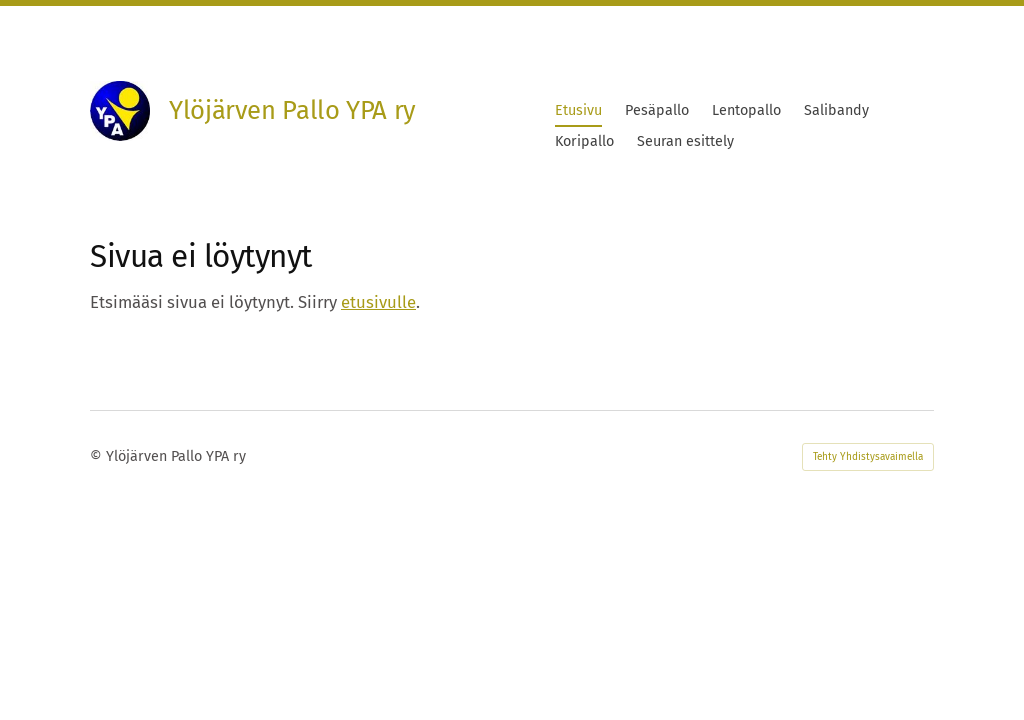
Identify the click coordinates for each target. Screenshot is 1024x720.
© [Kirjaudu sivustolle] (98, 456)
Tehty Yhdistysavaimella (868, 457)
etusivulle (378, 302)
